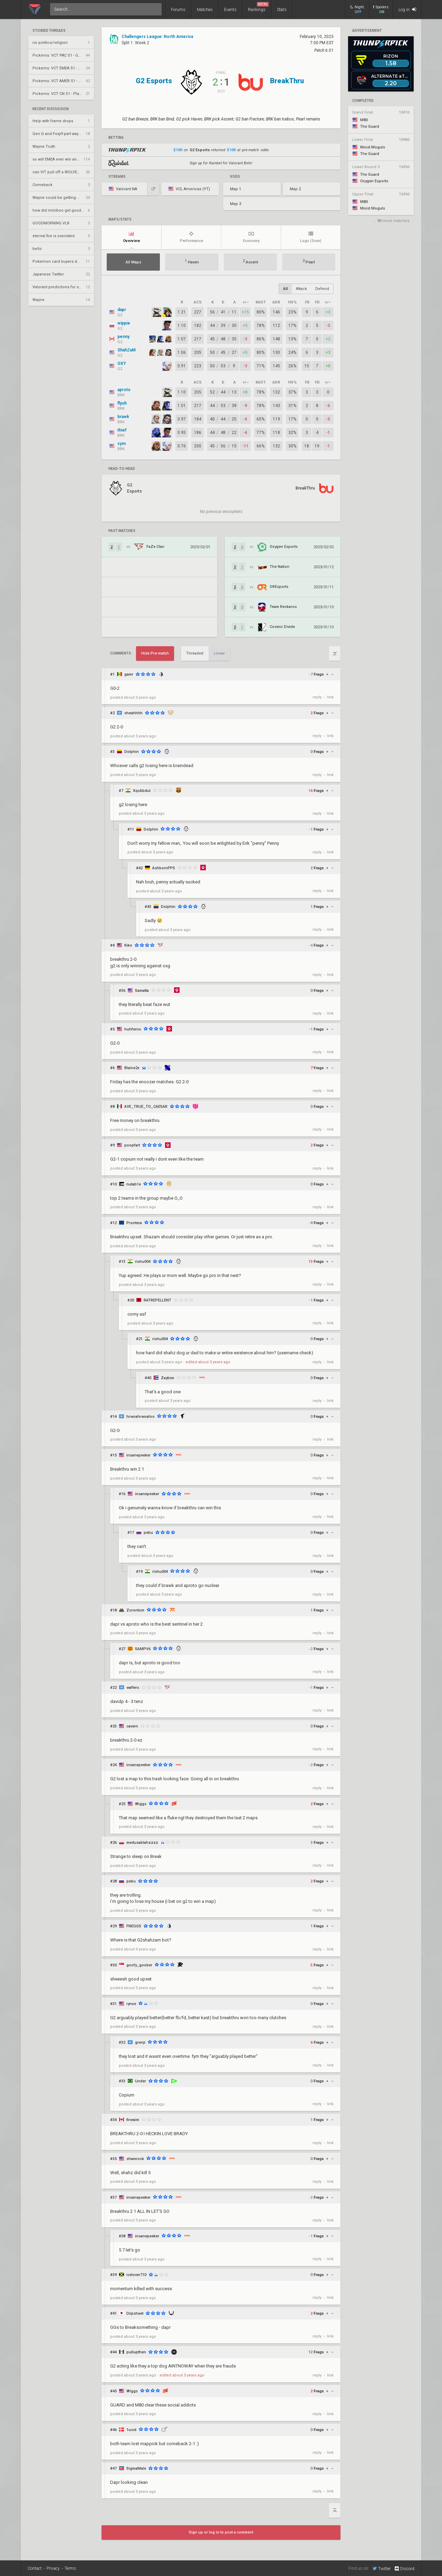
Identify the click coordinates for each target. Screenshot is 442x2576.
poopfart (132, 1145)
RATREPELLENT (157, 1300)
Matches (205, 9)
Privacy (53, 2568)
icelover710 (136, 2275)
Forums (178, 9)
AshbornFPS (163, 868)
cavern (132, 1726)
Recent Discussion (50, 109)
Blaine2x (132, 1068)
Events (230, 9)
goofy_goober (139, 1965)
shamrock (135, 2159)
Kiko (128, 945)
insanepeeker (138, 1455)
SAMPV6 (143, 1649)
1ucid (131, 2430)
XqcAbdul (142, 790)
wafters (132, 1687)
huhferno (132, 1029)
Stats (282, 9)
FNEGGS (133, 1926)
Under (140, 2081)
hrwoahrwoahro (140, 1416)
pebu (148, 1532)
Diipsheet (134, 2313)
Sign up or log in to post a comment (221, 2532)
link (330, 697)
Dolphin (131, 751)
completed (363, 101)
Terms (70, 2568)
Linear (219, 653)
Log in (407, 9)
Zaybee (167, 1378)
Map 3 (235, 204)
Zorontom (135, 1610)
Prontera (134, 1223)
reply (317, 697)
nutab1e (133, 1184)
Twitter (382, 2568)
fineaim (132, 2120)
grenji (140, 2042)
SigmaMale (136, 2468)
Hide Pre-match (155, 653)
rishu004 (143, 1261)
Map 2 (295, 189)
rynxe (131, 2004)
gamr (128, 674)
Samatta (142, 990)
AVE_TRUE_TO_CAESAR (145, 1106)
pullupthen (136, 2352)
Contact (35, 2568)
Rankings (258, 7)
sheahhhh (133, 713)
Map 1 (235, 189)
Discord (404, 2569)
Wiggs (140, 1804)
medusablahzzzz (142, 1842)
